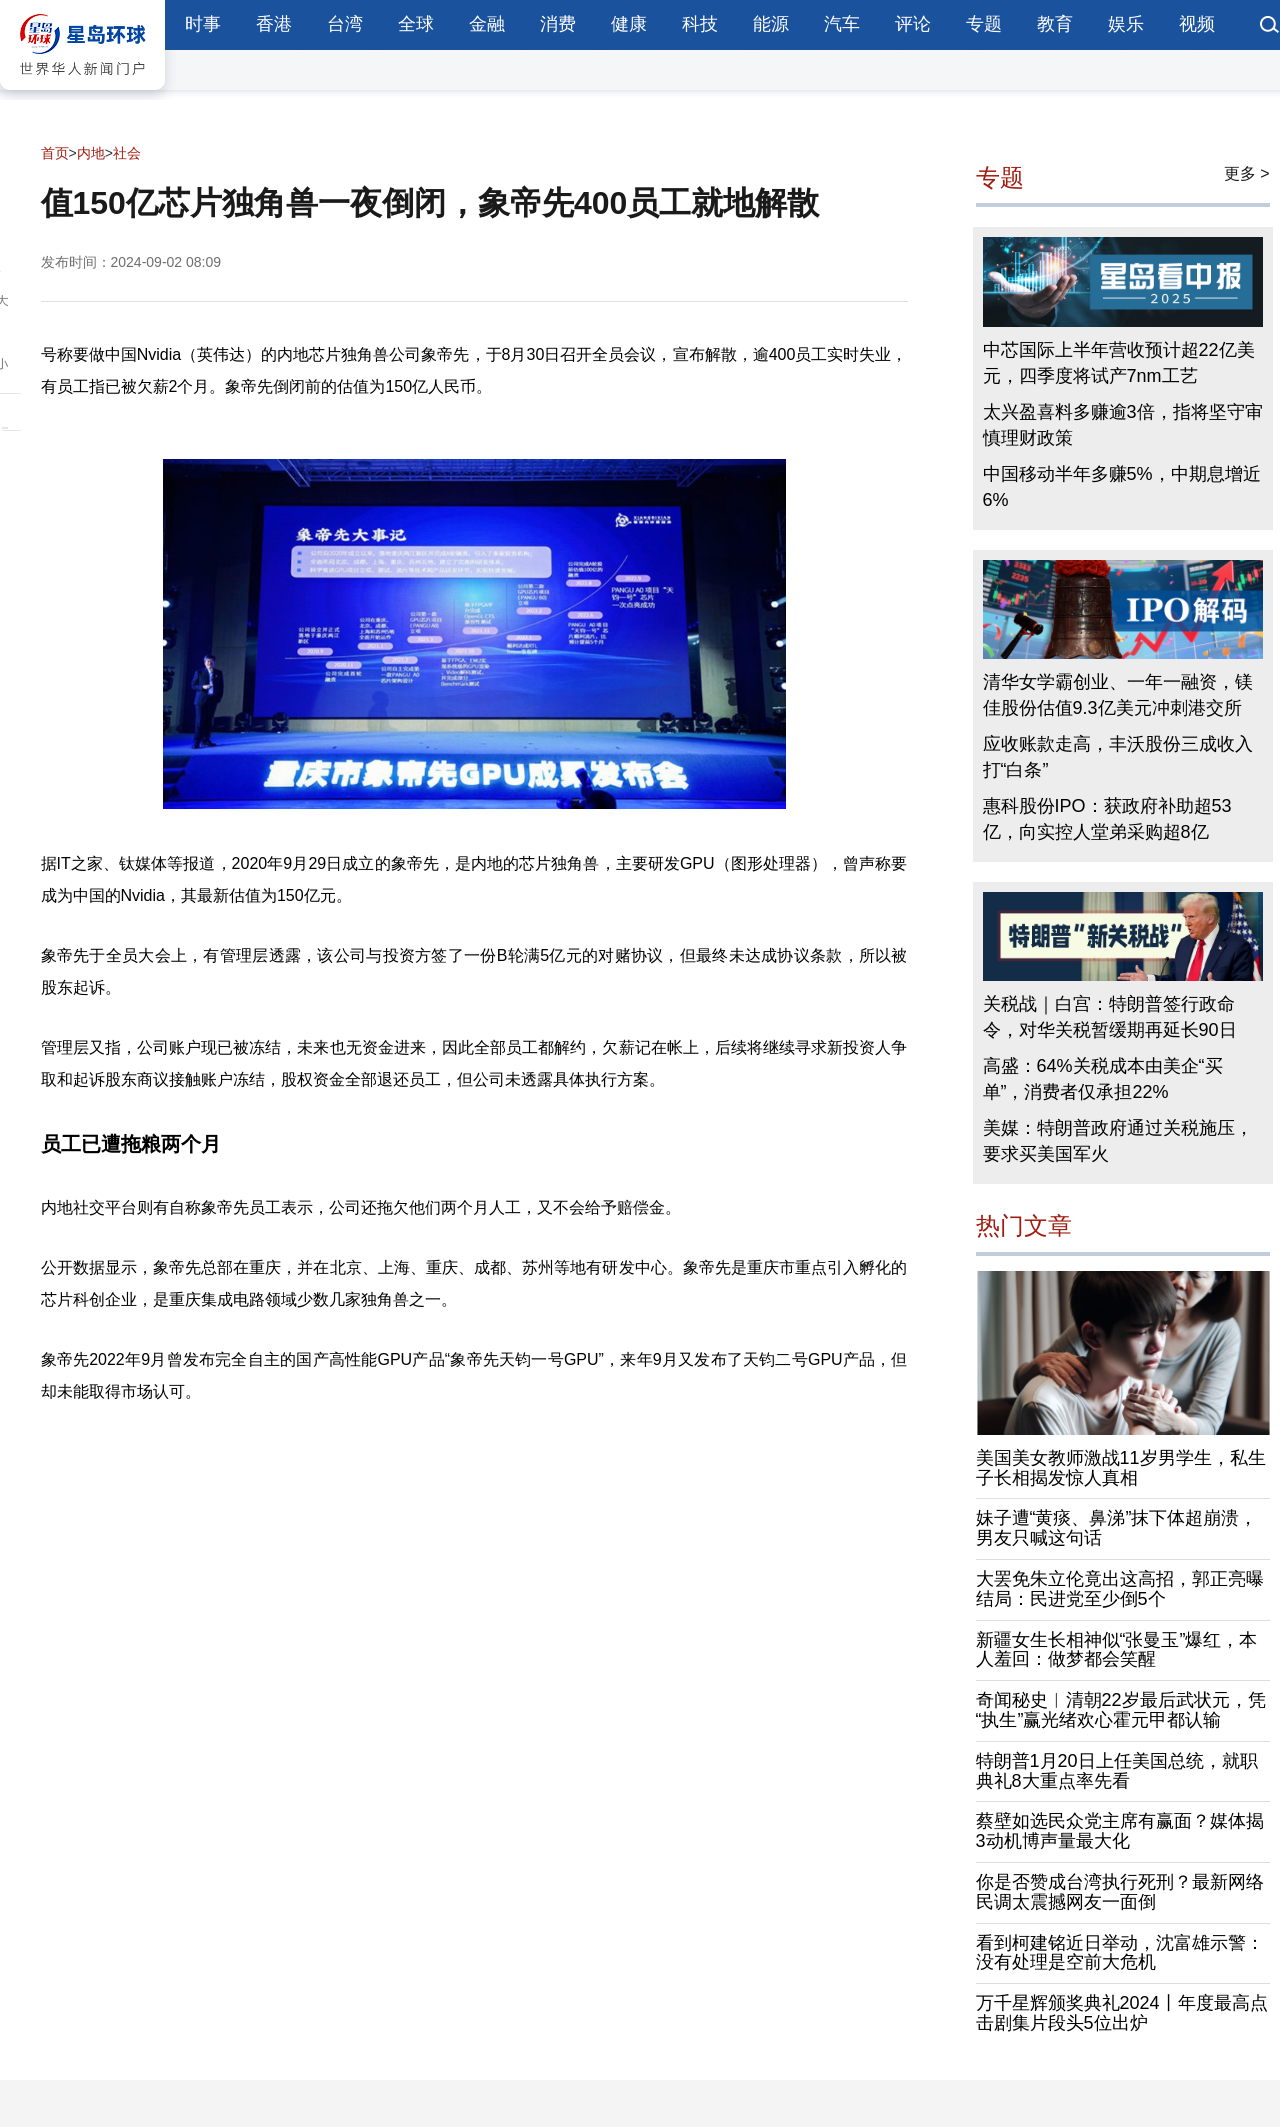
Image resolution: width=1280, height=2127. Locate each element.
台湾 (345, 24)
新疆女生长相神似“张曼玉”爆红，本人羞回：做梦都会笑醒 (1117, 1650)
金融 (487, 24)
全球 (416, 24)
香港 (274, 24)
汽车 (842, 24)
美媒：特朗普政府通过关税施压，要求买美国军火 (1118, 1141)
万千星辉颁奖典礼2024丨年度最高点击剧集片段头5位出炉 (1122, 2013)
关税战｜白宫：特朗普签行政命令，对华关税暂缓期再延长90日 (1110, 1017)
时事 (203, 24)
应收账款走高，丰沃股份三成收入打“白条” (1118, 757)
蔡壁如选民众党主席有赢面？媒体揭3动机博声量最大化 (1120, 1831)
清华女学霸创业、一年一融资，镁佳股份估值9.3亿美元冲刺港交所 (1118, 695)
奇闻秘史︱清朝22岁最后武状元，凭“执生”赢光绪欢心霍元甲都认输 (1121, 1710)
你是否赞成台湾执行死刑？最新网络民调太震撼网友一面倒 (1120, 1892)
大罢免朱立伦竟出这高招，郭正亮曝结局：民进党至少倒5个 (1120, 1589)
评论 (913, 24)
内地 (91, 153)
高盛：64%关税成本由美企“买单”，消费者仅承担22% (1103, 1079)
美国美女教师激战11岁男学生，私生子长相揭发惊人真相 (1121, 1468)
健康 (629, 24)
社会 (127, 153)
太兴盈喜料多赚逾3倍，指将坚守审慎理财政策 (1123, 425)
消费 (558, 24)
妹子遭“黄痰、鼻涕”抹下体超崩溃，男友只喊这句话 (1117, 1528)
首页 (55, 153)
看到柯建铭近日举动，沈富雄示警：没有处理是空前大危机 (1120, 1953)
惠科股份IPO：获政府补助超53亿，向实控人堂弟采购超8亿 (1107, 819)
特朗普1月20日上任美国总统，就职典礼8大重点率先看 (1117, 1771)
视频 (1197, 24)
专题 (984, 24)
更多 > (1247, 173)
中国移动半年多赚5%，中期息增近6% (1122, 487)
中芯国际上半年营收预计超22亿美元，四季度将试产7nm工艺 (1119, 363)
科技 (700, 24)
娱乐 (1126, 24)
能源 (771, 24)
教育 (1055, 24)
